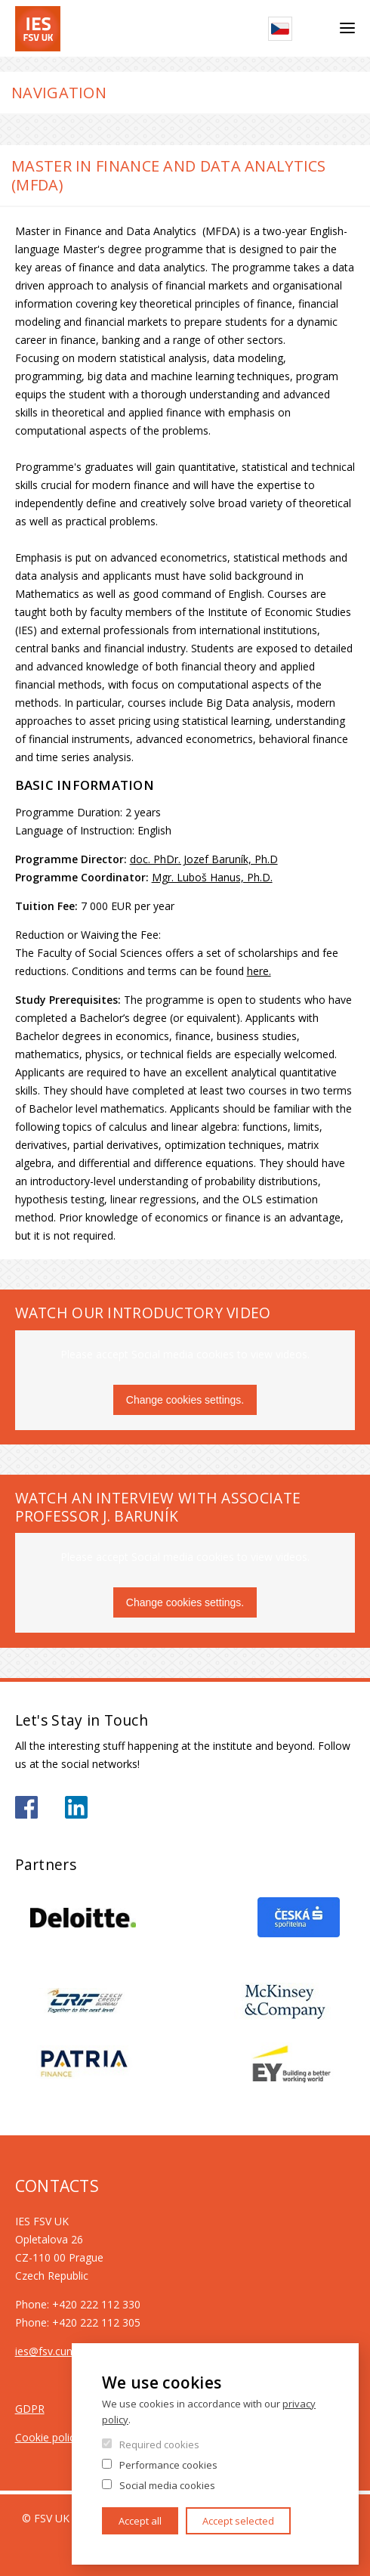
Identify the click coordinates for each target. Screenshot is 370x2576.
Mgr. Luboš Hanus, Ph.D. (212, 877)
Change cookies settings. (185, 1400)
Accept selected (238, 2521)
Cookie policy (47, 2437)
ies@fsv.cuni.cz (51, 2351)
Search (316, 29)
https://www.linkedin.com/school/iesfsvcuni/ (76, 1807)
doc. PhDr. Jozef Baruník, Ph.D (204, 859)
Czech (280, 29)
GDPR (30, 2408)
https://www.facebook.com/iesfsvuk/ (26, 1807)
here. (259, 971)
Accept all (140, 2521)
